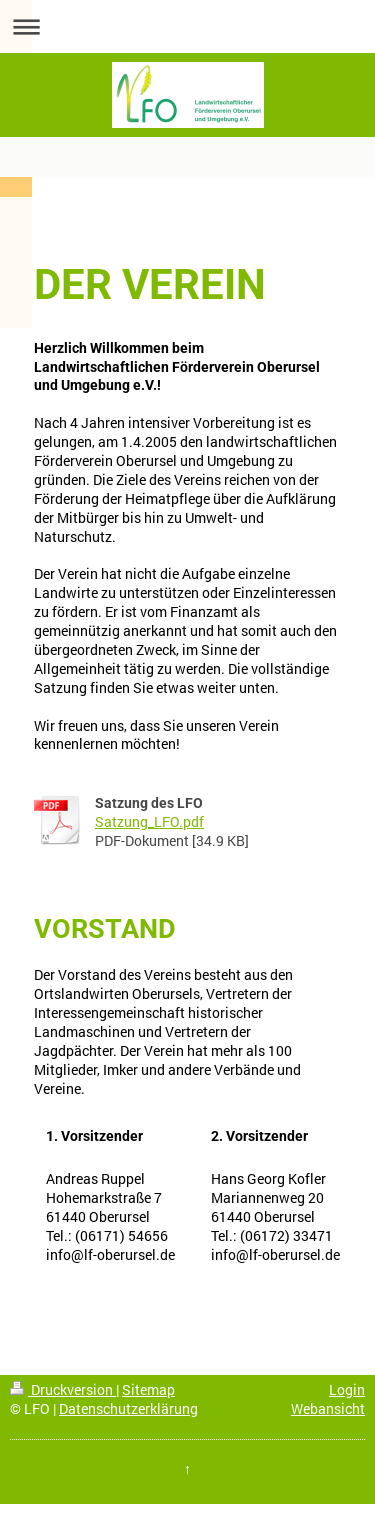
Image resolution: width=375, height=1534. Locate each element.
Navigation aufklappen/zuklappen (187, 26)
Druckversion (63, 1389)
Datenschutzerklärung (128, 1408)
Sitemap (148, 1389)
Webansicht (328, 1408)
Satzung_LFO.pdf (149, 821)
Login (347, 1389)
